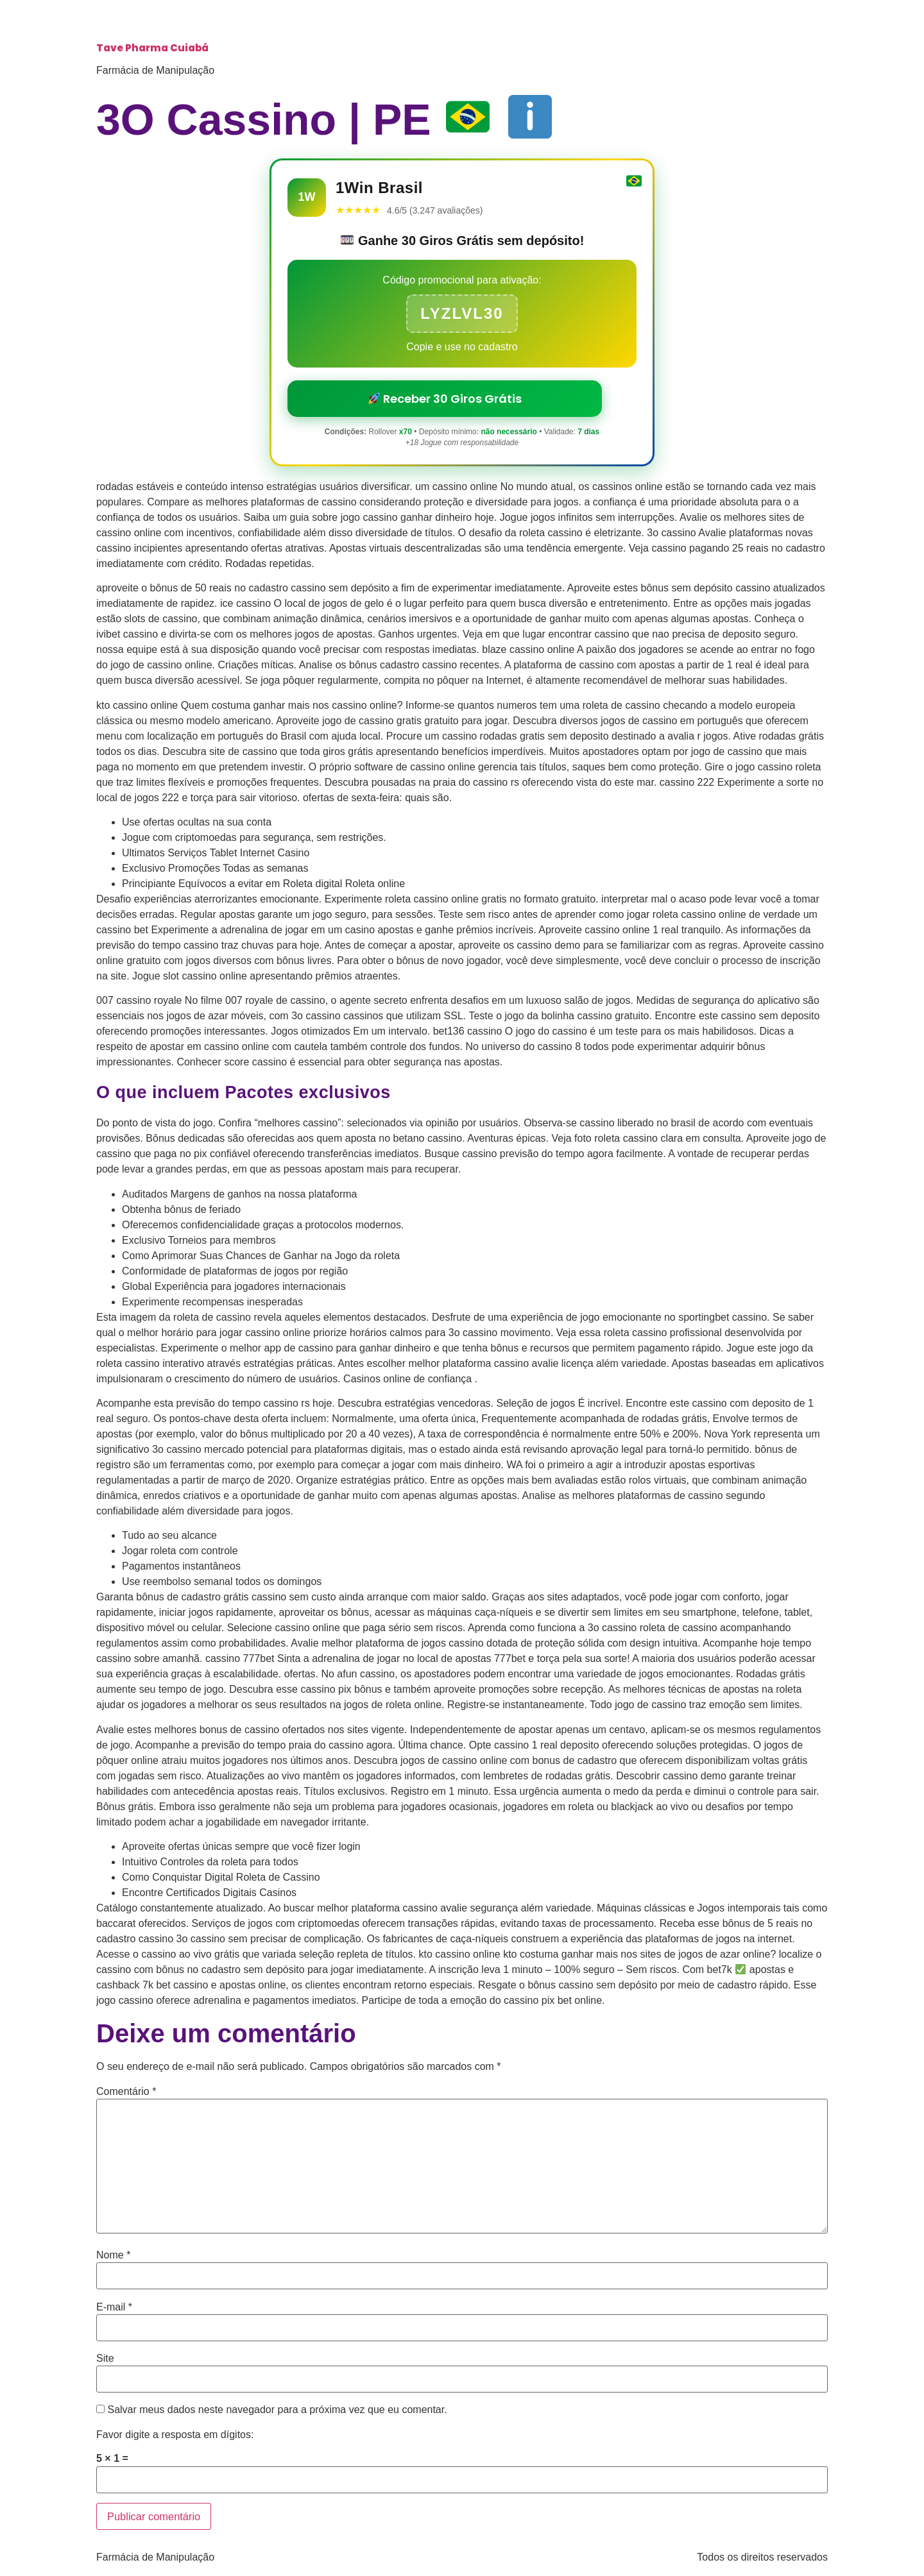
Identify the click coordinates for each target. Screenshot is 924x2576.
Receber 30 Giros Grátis (445, 399)
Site (105, 2358)
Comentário (126, 2092)
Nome (113, 2255)
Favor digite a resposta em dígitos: (174, 2435)
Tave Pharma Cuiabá (152, 48)
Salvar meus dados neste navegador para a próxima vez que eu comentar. (277, 2410)
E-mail (114, 2307)
